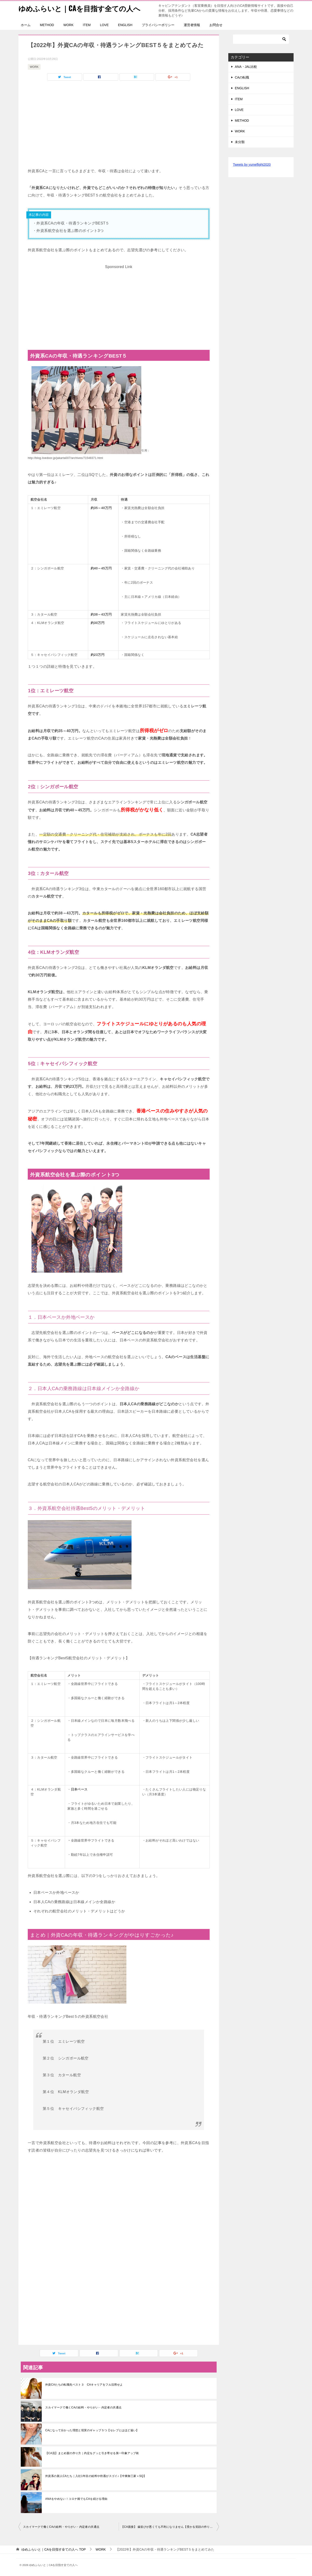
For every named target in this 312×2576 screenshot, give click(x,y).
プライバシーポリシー (158, 25)
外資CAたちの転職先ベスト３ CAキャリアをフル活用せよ (84, 2384)
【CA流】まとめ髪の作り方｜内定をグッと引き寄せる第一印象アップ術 (92, 2453)
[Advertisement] (119, 118)
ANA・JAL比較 (246, 67)
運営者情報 (192, 25)
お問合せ (215, 25)
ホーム (26, 25)
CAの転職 (242, 77)
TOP (53, 2549)
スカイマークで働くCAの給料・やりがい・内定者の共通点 (83, 2407)
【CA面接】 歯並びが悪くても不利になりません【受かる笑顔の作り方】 (168, 2526)
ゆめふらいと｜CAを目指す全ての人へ (79, 8)
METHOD (47, 25)
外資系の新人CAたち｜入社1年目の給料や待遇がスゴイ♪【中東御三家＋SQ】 (95, 2476)
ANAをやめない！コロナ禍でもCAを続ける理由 (76, 2498)
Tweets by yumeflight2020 (252, 164)
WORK (68, 25)
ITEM (86, 25)
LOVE (104, 25)
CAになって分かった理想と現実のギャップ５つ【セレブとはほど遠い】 (92, 2430)
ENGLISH (125, 25)
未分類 (240, 142)
